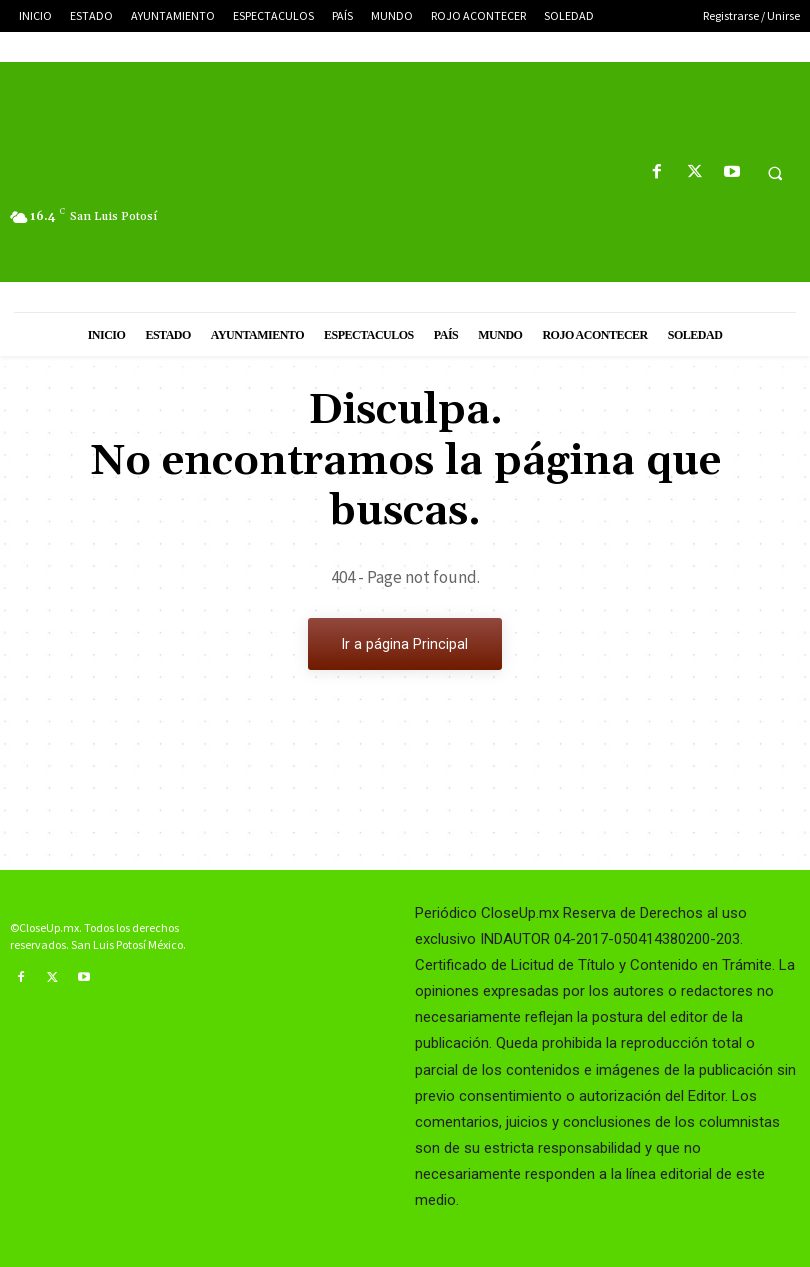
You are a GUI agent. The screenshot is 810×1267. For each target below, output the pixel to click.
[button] (775, 173)
